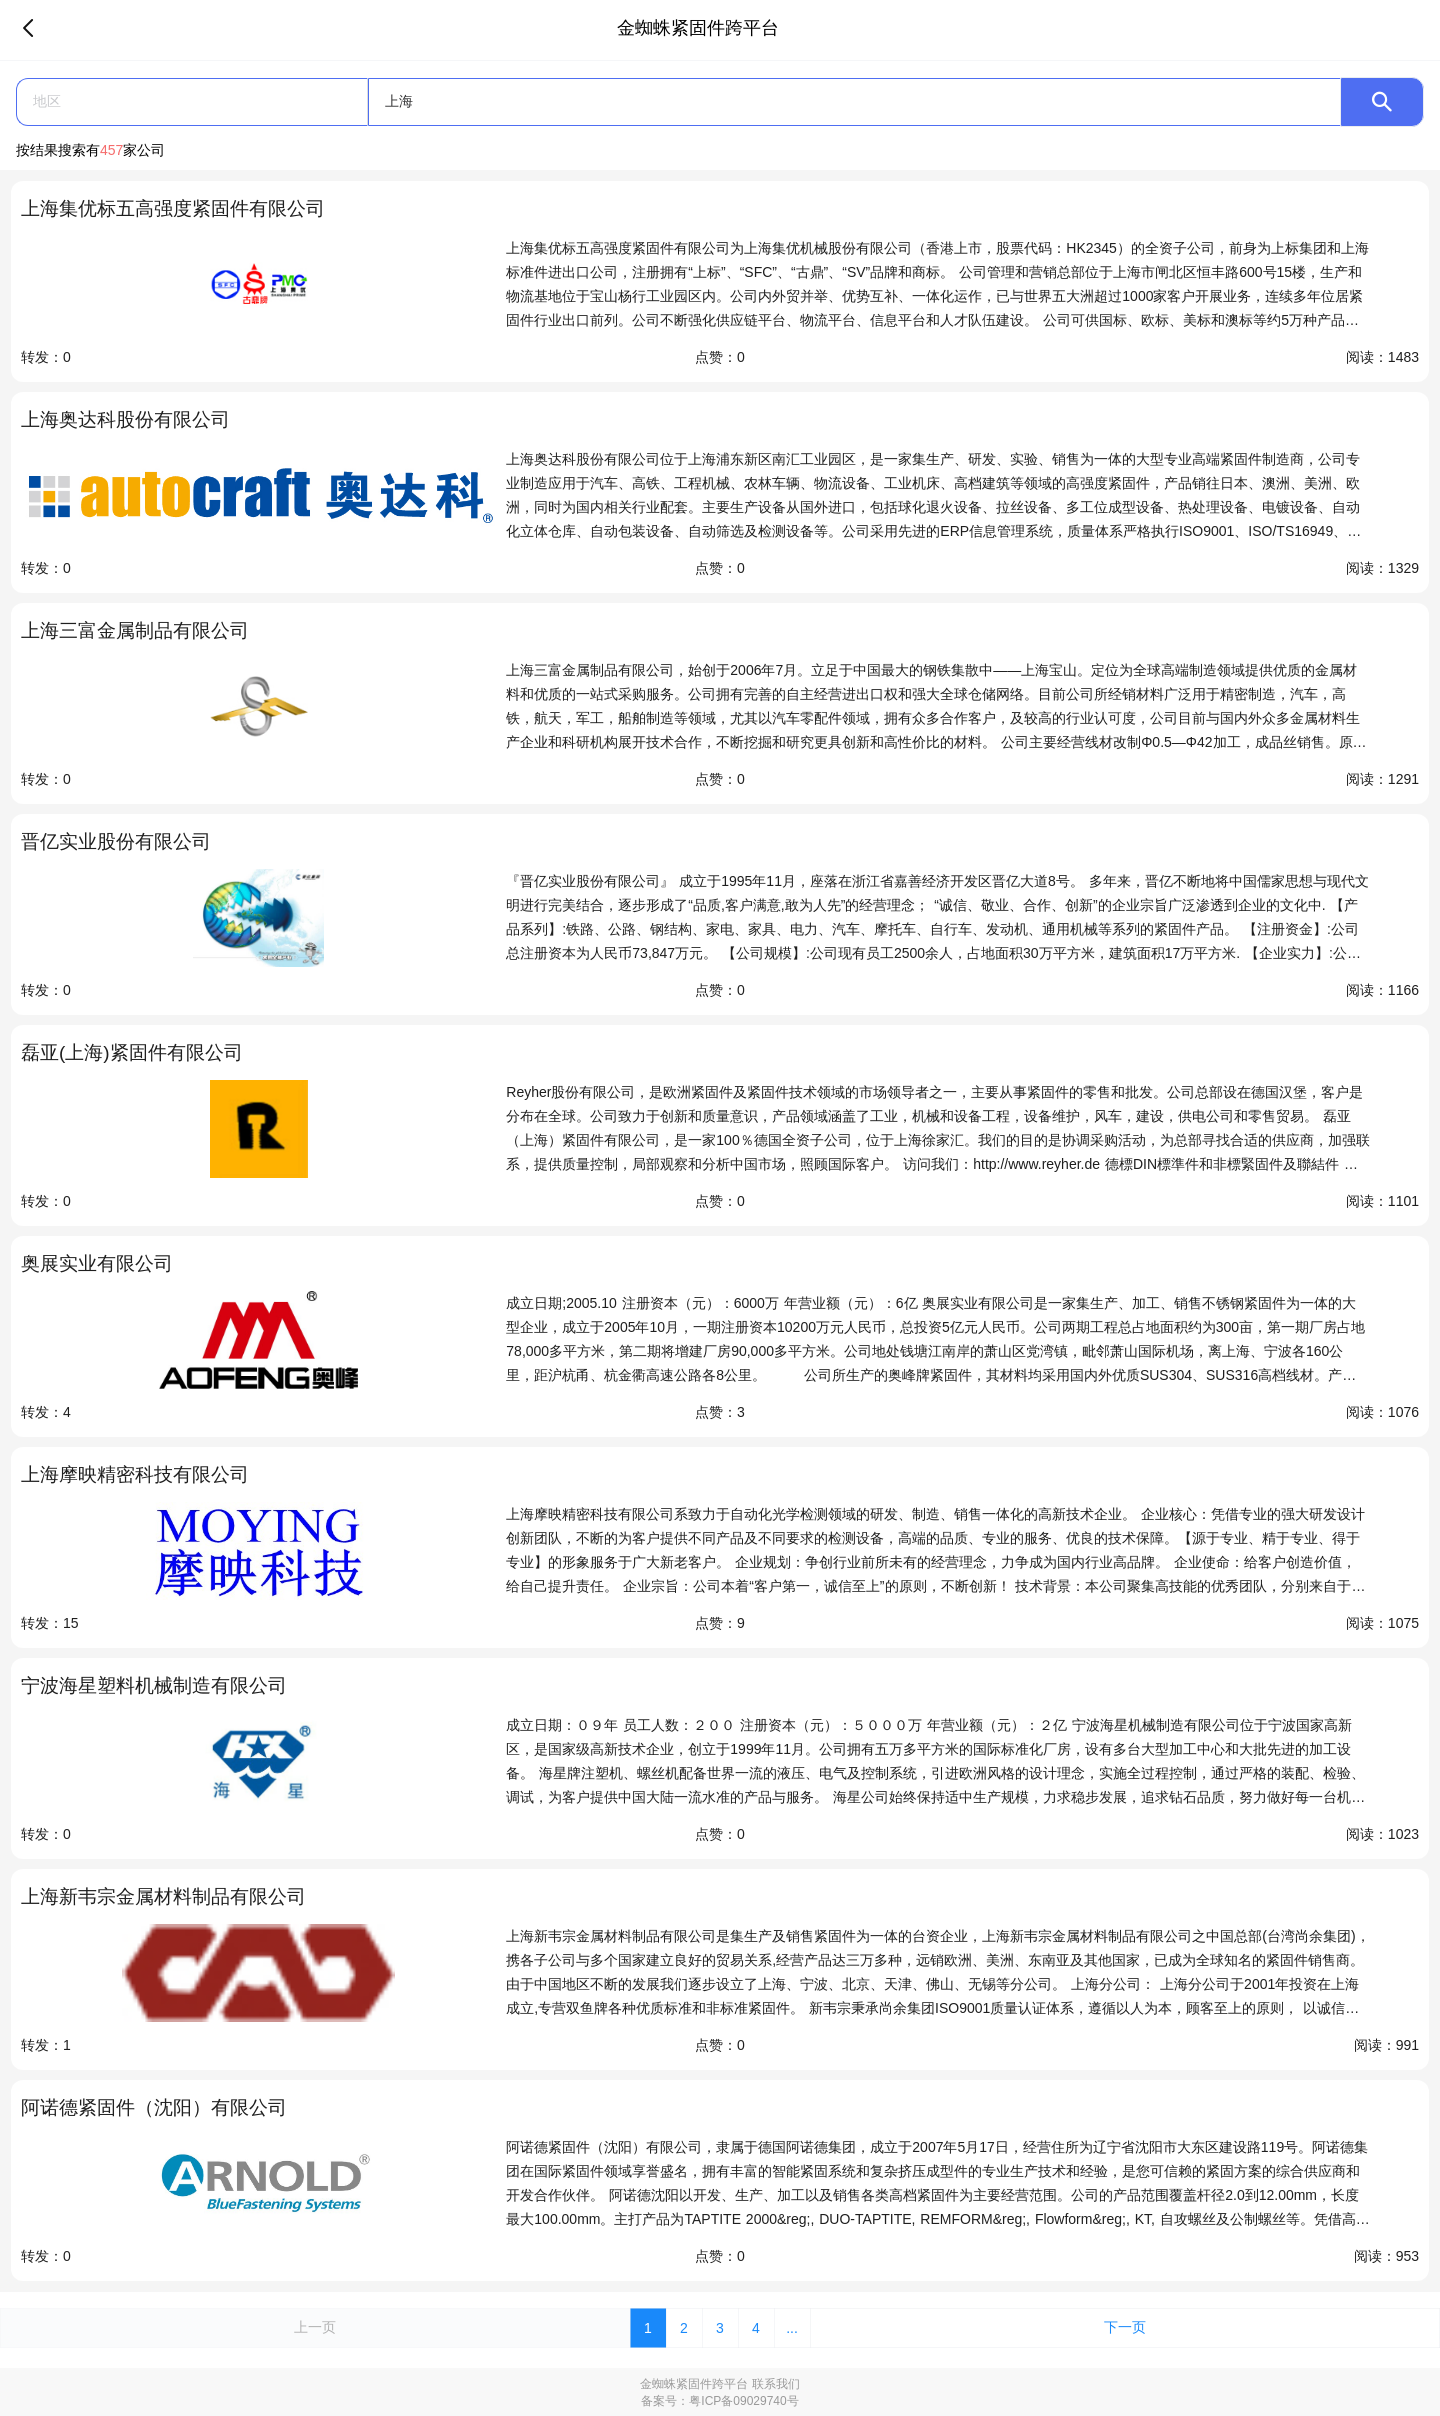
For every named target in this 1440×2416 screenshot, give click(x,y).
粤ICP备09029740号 (743, 2401)
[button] (192, 102)
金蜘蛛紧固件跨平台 (694, 2384)
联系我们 (776, 2384)
